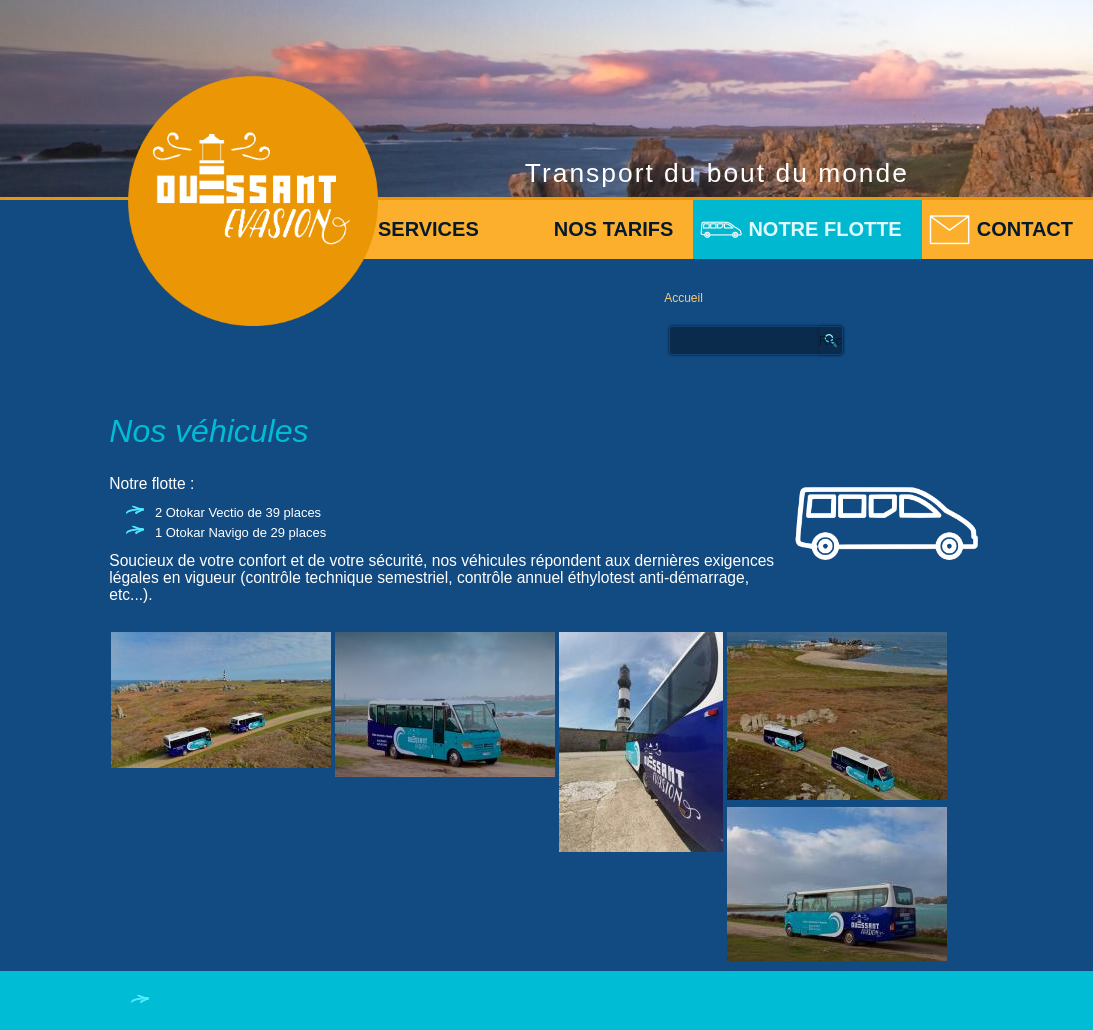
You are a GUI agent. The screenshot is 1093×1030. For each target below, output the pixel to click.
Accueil (683, 298)
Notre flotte (824, 229)
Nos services (404, 229)
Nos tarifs (614, 229)
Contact (1025, 229)
